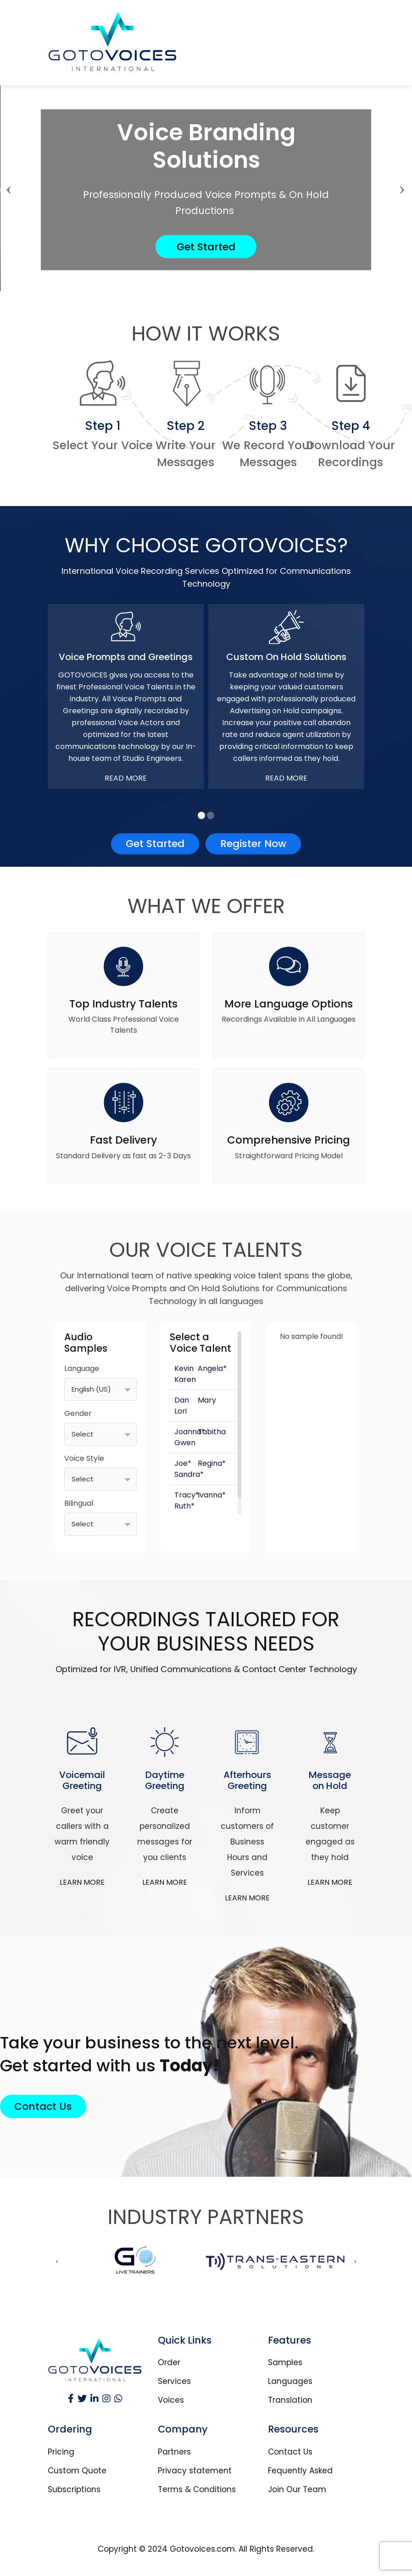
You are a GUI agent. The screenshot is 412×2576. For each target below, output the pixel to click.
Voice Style (84, 1458)
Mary (207, 1400)
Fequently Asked (300, 2471)
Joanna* (189, 1431)
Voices (171, 2400)
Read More (126, 778)
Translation (290, 2400)
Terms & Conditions (197, 2489)
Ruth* (184, 1506)
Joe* (182, 1463)
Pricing (61, 2452)
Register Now (253, 844)
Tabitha (212, 1431)
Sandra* (189, 1474)
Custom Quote (77, 2471)
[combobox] (100, 1389)
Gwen (184, 1442)
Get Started (206, 247)
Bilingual (78, 1503)
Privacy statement (195, 2471)
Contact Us (43, 2106)
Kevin (184, 1368)
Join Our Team (297, 2489)
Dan (181, 1400)
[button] (201, 815)
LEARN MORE (82, 1882)
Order (169, 2363)
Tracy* (186, 1495)
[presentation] (8, 190)
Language (81, 1368)
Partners (174, 2452)
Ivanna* (212, 1495)
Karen (185, 1379)
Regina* (212, 1463)
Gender (78, 1413)
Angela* (212, 1368)
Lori (180, 1411)
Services (174, 2381)
